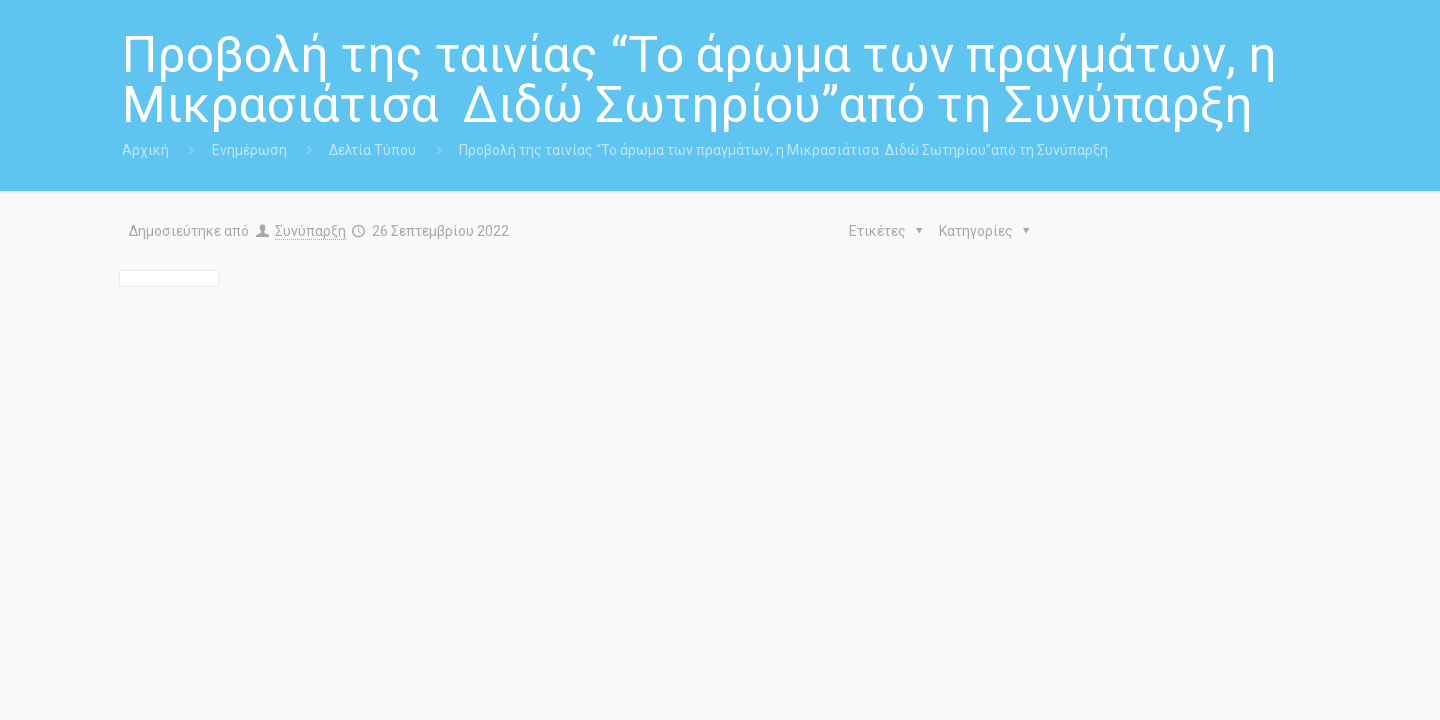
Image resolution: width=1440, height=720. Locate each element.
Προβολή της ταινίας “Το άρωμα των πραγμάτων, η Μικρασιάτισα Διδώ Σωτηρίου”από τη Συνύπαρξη (783, 150)
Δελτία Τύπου (372, 150)
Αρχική (145, 150)
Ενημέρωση (249, 150)
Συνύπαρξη (310, 231)
